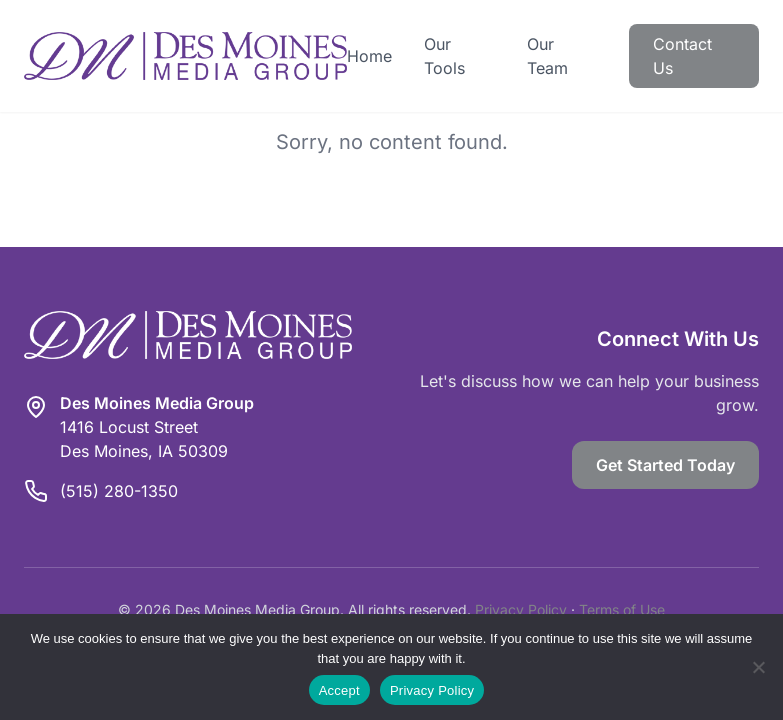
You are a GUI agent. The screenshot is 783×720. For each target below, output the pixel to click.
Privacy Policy (521, 609)
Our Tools (444, 56)
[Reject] (758, 667)
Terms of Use (622, 609)
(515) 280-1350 (119, 491)
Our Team (547, 56)
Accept (339, 690)
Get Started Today (665, 465)
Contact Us (682, 56)
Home (369, 56)
